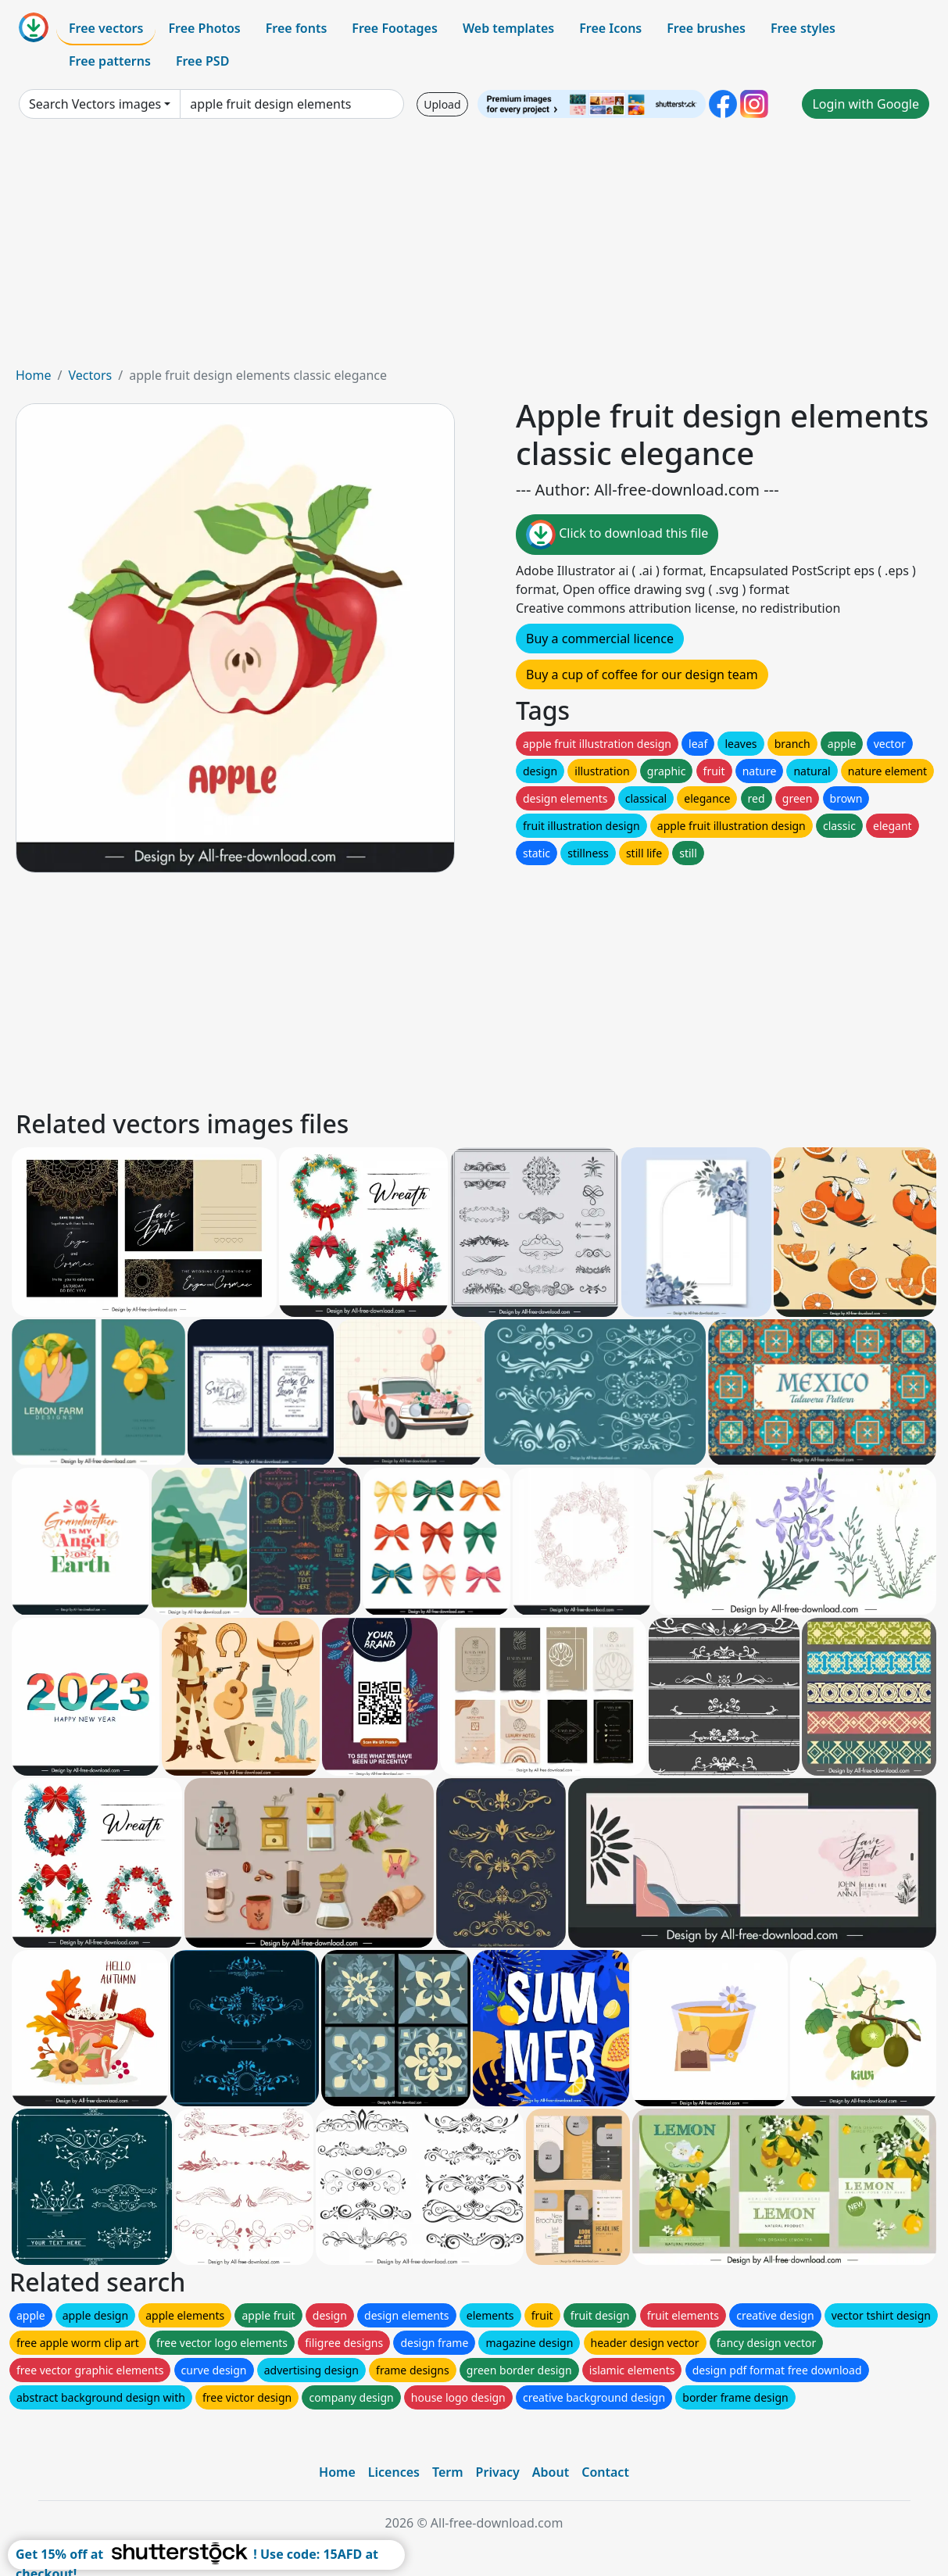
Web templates (508, 28)
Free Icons (610, 28)
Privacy (498, 2472)
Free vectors (106, 28)
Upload (442, 104)
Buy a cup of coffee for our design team (642, 674)
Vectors (90, 375)
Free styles (803, 28)
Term (447, 2472)
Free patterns (110, 61)
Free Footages (395, 28)
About (550, 2472)
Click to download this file (617, 534)
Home (34, 375)
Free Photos (204, 28)
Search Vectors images (95, 104)
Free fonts (296, 28)
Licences (394, 2472)
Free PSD (202, 61)
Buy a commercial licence (600, 638)
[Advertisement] (474, 248)
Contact (605, 2472)
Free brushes (706, 28)
